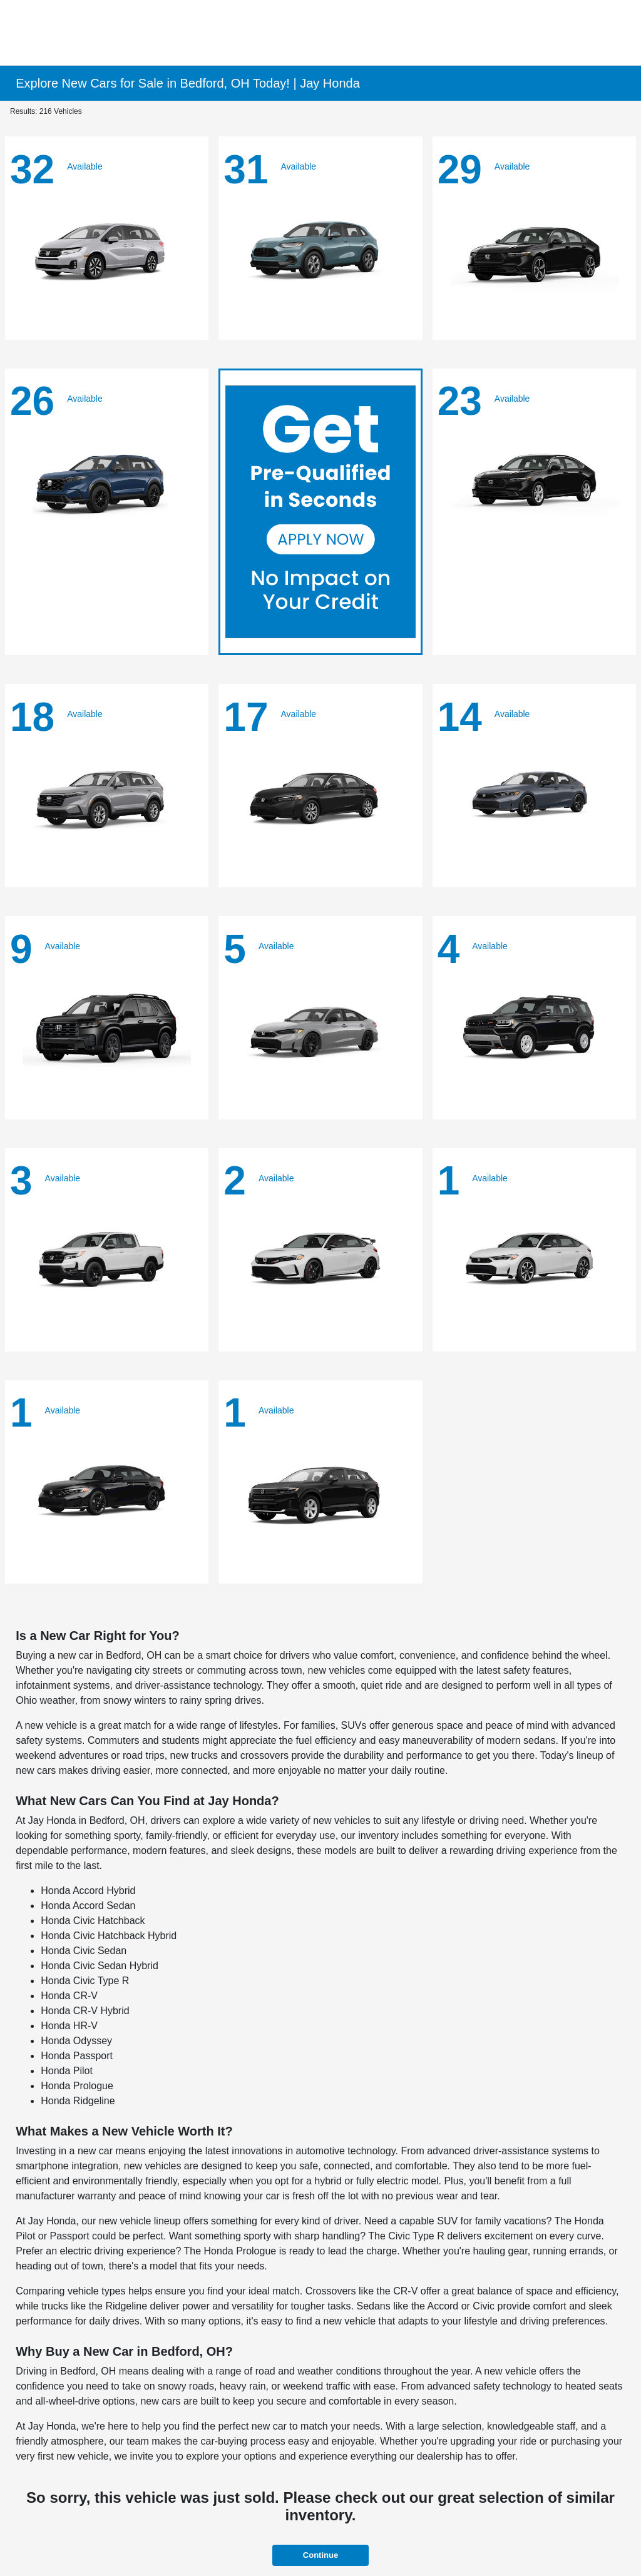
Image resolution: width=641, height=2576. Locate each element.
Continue (320, 2555)
